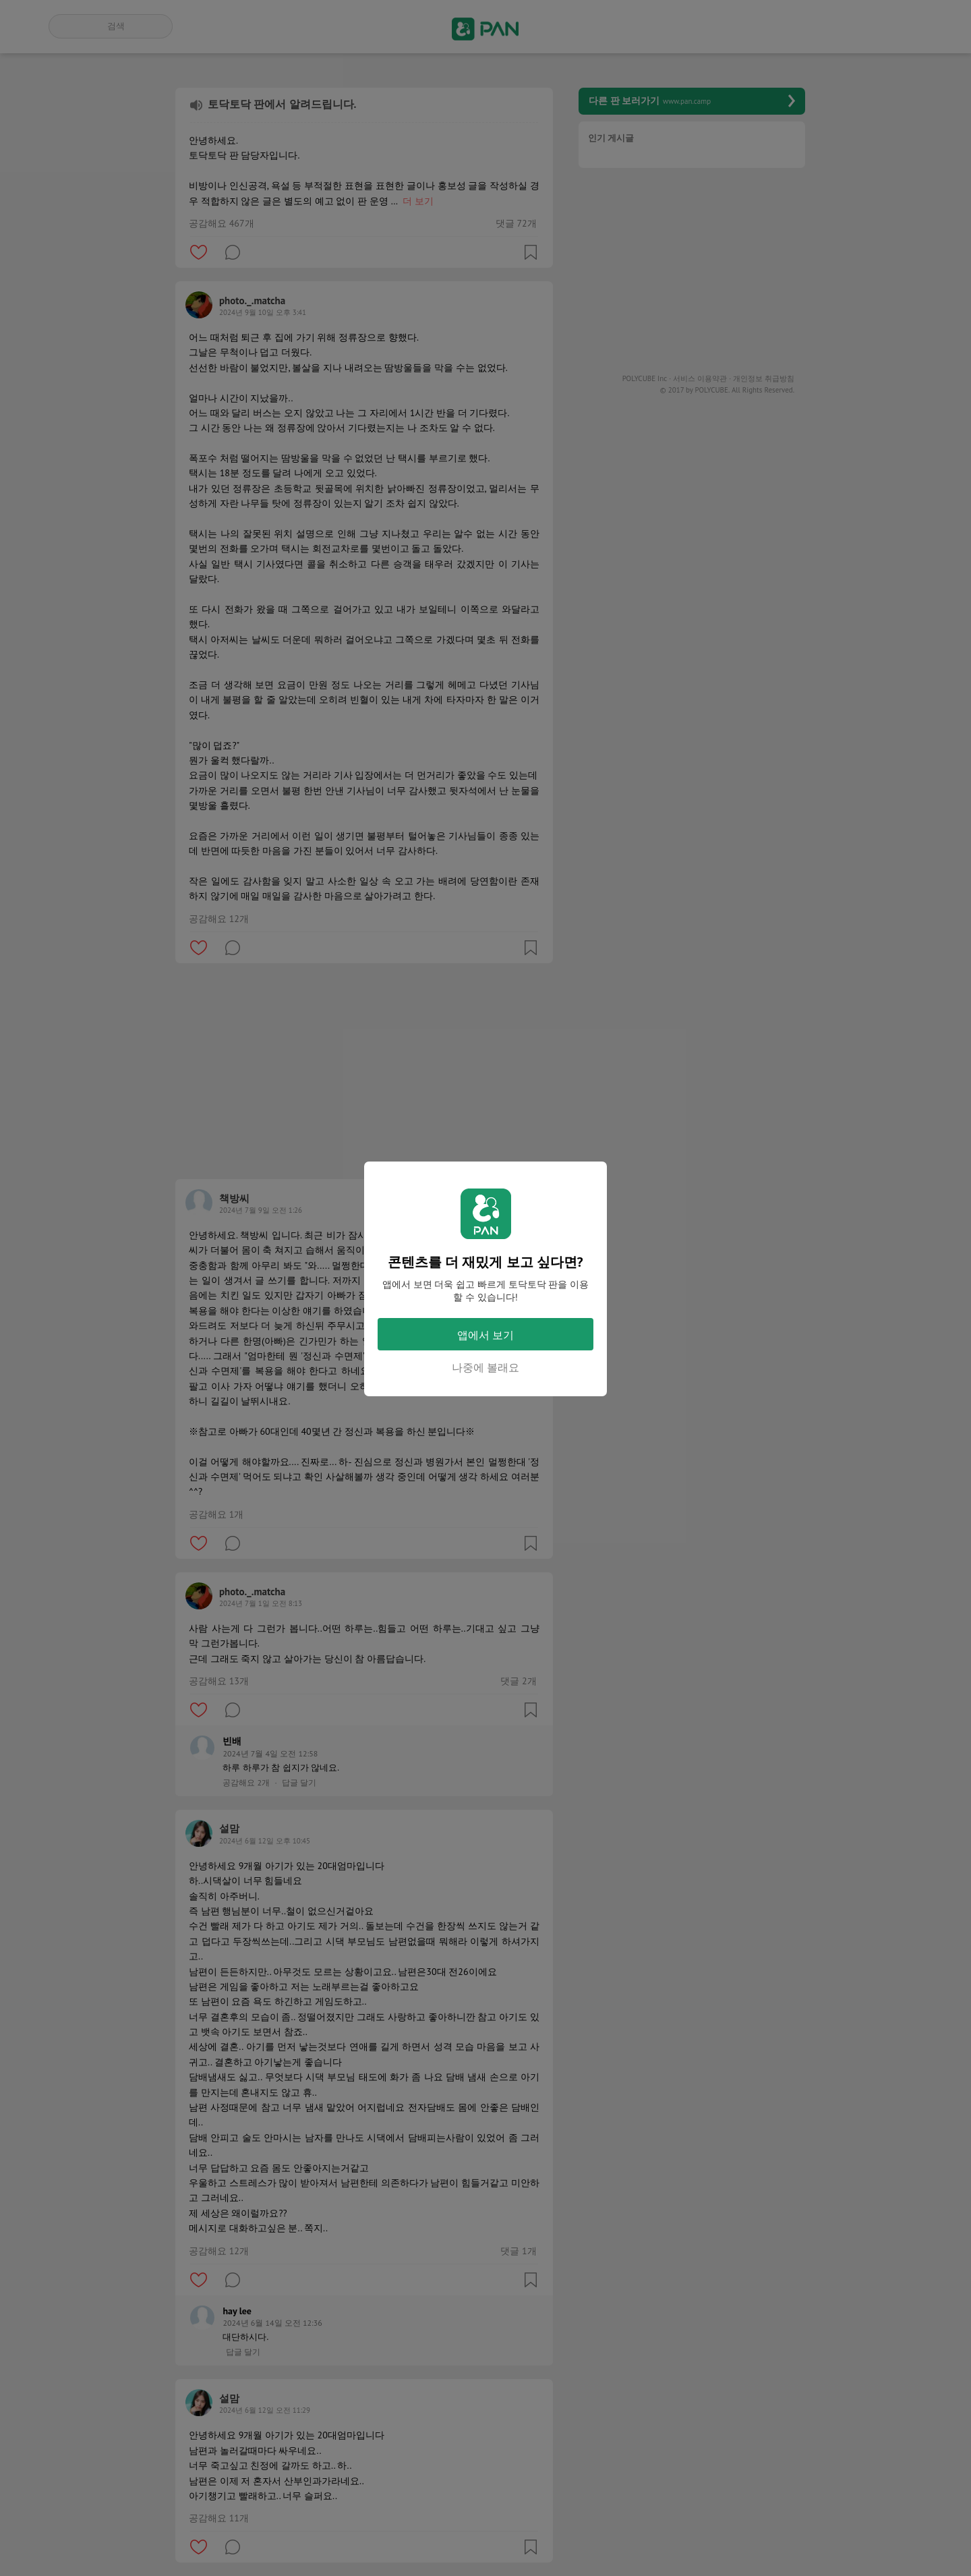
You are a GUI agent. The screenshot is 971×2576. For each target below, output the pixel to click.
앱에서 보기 (485, 1335)
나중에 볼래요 (485, 1367)
